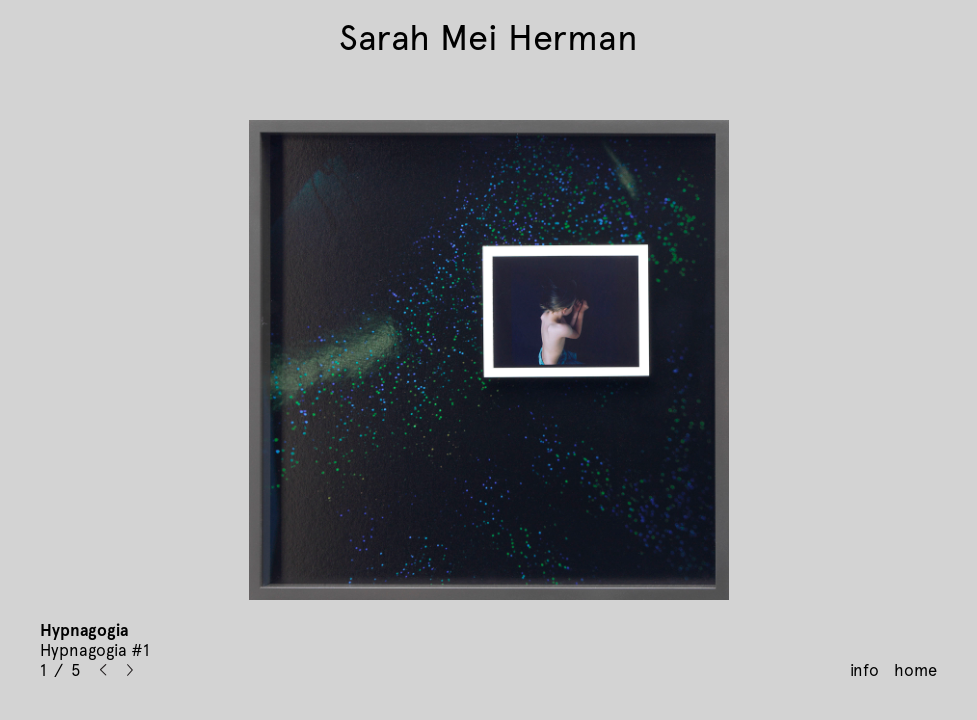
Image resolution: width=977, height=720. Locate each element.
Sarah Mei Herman (488, 38)
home (915, 670)
